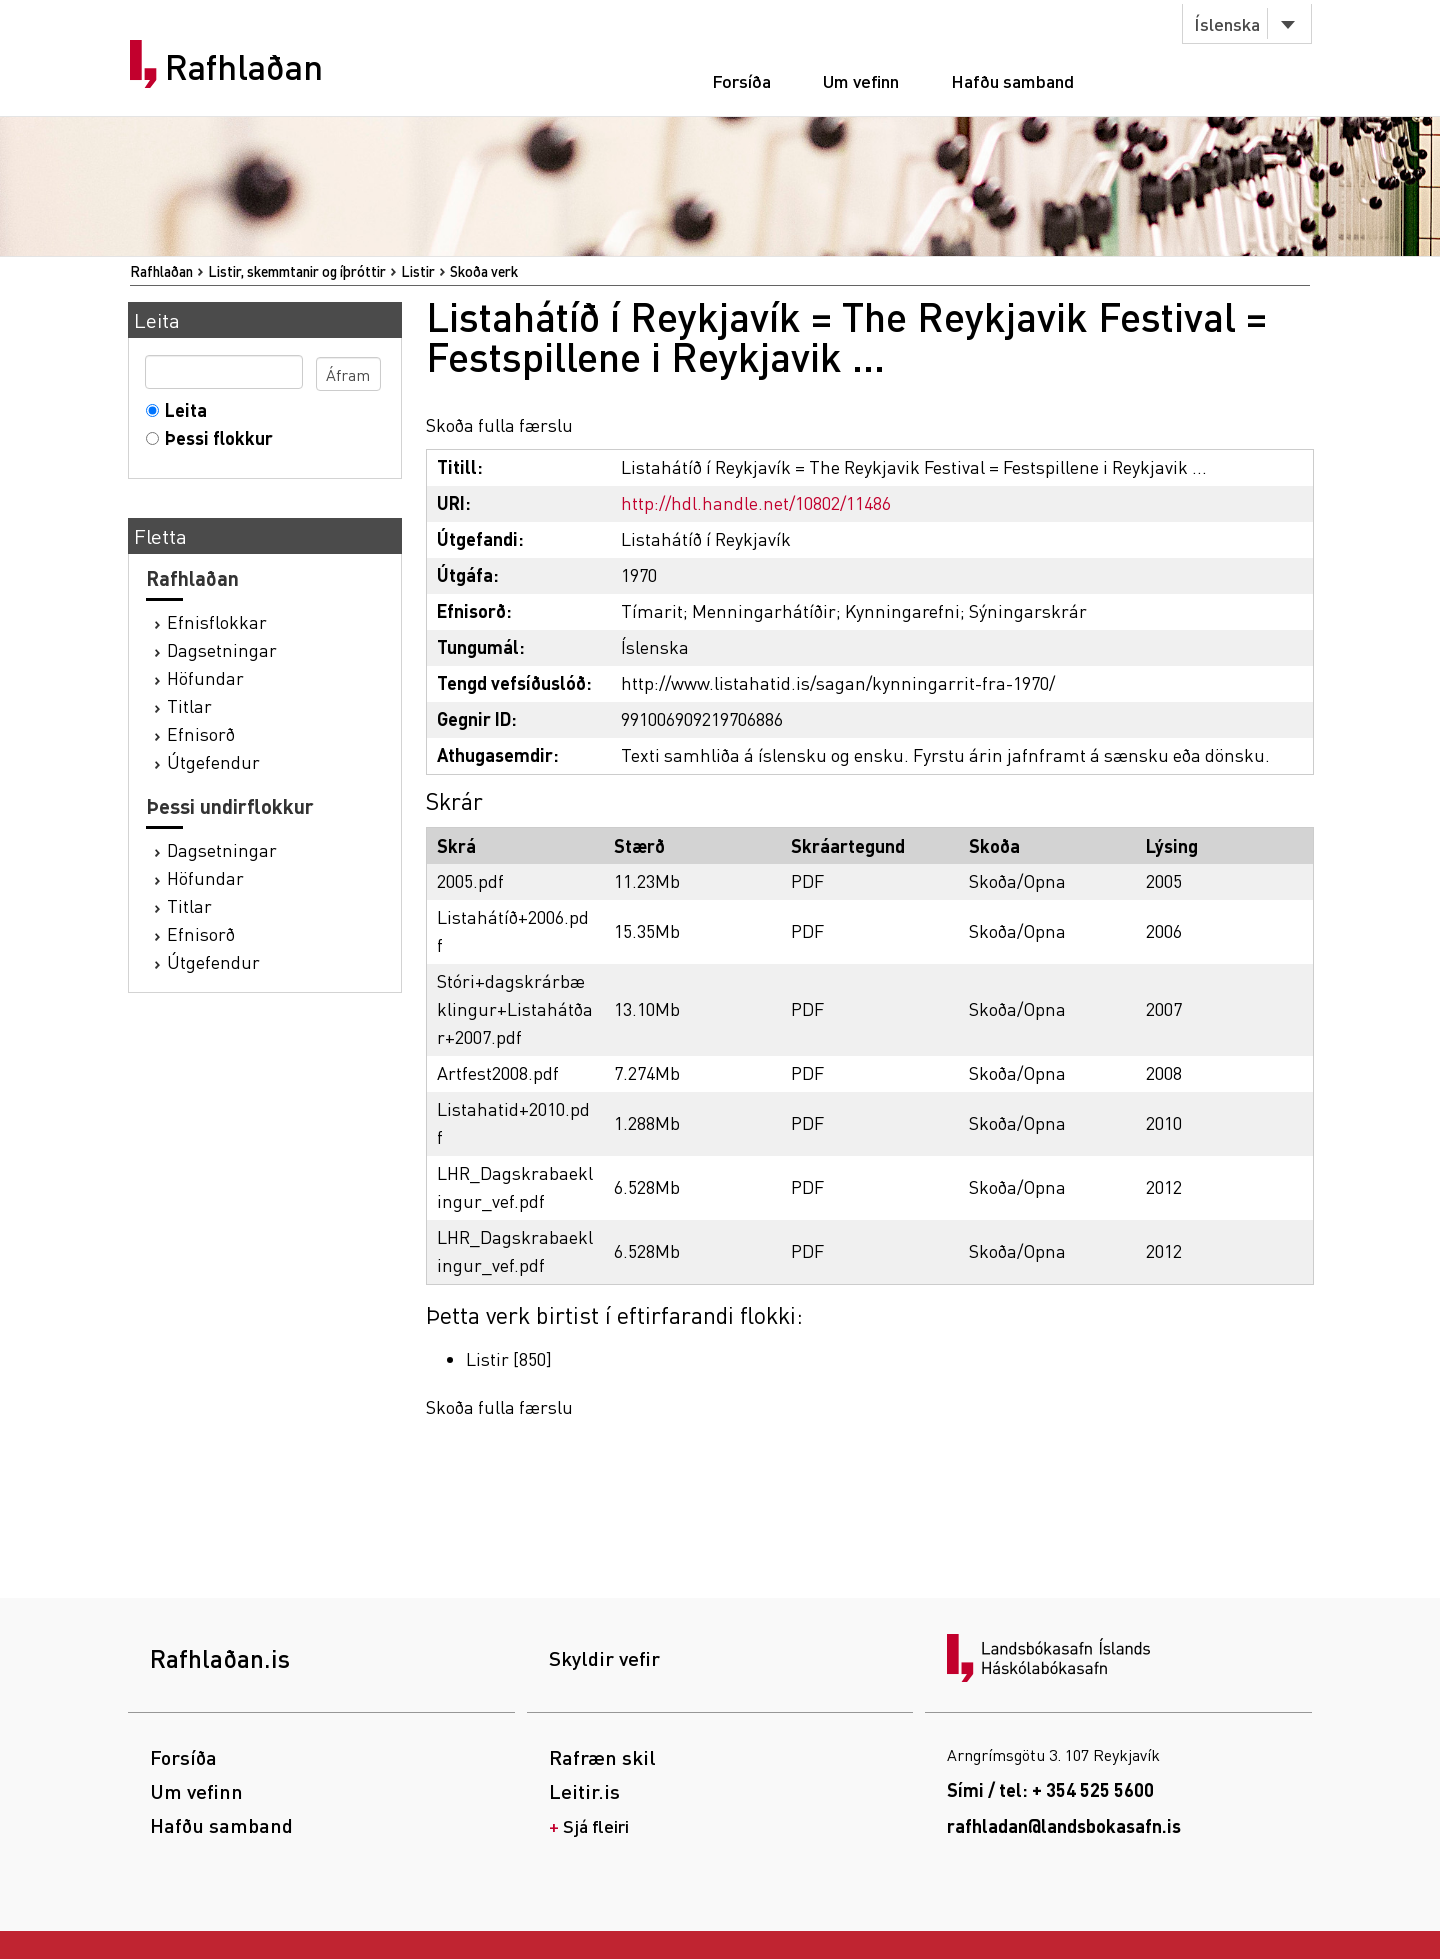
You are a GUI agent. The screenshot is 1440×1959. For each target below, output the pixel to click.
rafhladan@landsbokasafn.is (1064, 1825)
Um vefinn (861, 80)
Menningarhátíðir (764, 610)
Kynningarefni (902, 610)
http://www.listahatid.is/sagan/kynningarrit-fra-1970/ (838, 682)
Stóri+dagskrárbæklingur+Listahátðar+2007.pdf (515, 1008)
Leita (181, 409)
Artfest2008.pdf (498, 1072)
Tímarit (652, 610)
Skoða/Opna (1017, 880)
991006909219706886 (702, 718)
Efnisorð (201, 733)
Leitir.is (584, 1791)
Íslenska (1227, 23)
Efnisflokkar (217, 621)
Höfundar (205, 677)
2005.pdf (470, 880)
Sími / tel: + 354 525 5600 (1050, 1789)
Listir (418, 271)
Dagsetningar (222, 649)
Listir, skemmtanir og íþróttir (297, 271)
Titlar (189, 705)
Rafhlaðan (244, 67)
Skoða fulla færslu (499, 424)
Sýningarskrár (1028, 610)
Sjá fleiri (596, 1825)
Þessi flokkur (214, 437)
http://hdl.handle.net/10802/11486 (756, 502)
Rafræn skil (602, 1757)
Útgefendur (213, 761)
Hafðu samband (1012, 80)
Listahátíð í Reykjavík (706, 538)
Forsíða (741, 80)
